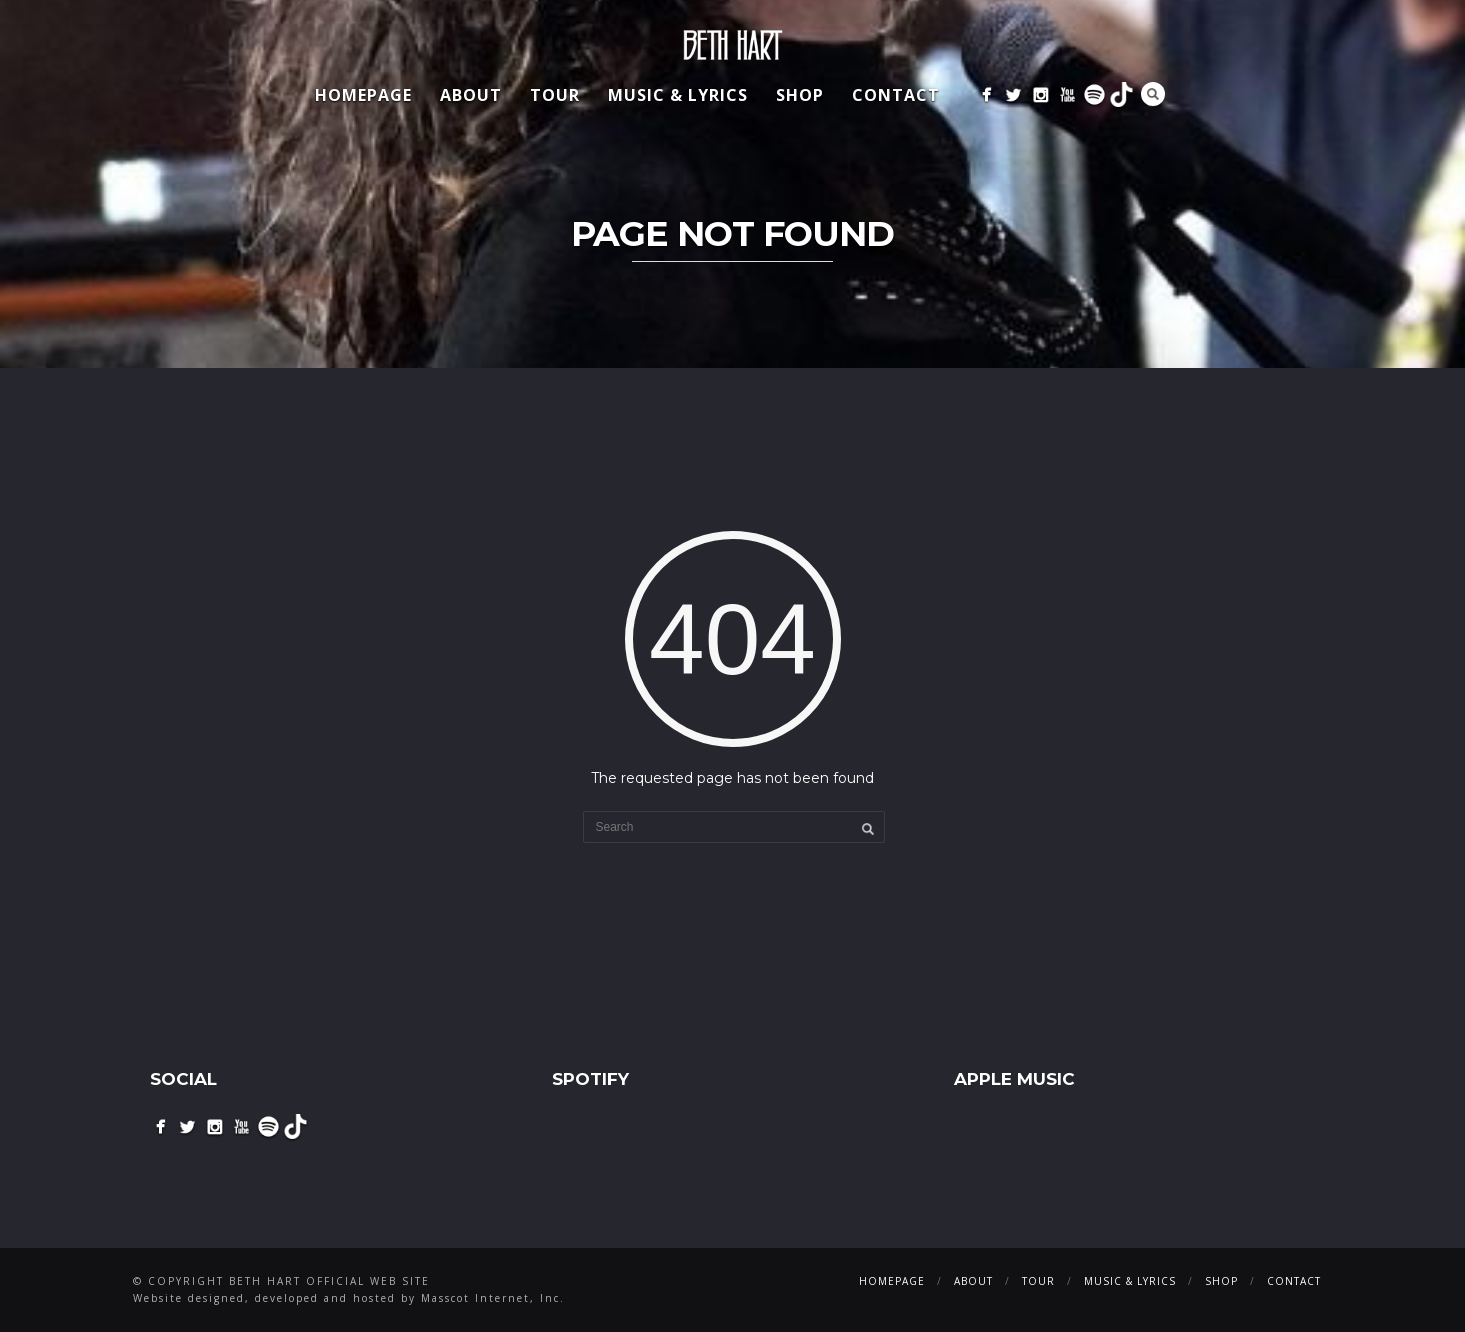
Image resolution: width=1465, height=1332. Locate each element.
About (471, 95)
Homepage (363, 95)
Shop (800, 95)
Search (1153, 94)
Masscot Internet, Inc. (493, 1298)
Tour (555, 95)
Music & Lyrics (678, 95)
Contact (896, 95)
